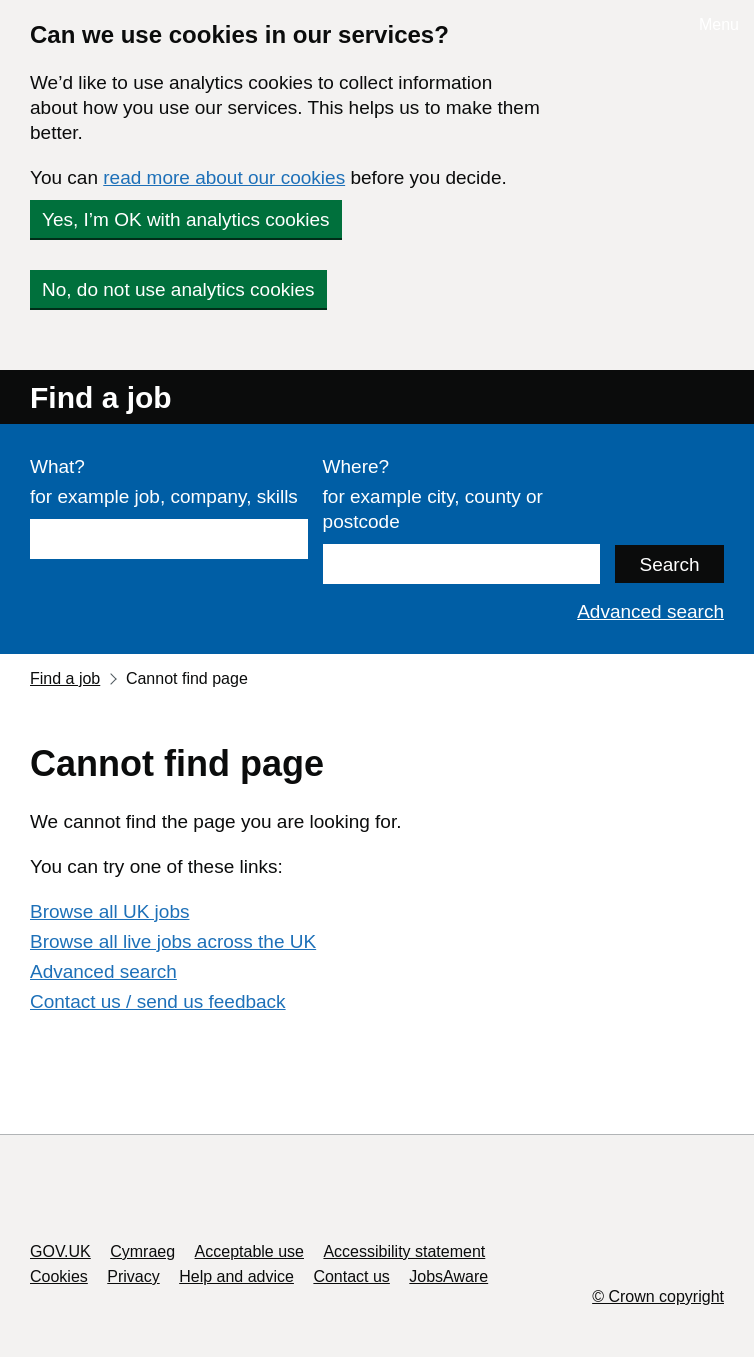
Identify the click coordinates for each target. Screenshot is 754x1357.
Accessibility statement (404, 1251)
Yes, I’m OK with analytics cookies (186, 219)
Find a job (101, 397)
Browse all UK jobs (109, 911)
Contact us (351, 1276)
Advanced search (650, 611)
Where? (356, 466)
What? (57, 466)
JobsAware (448, 1276)
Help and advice (236, 1276)
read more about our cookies (224, 177)
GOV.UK (60, 1251)
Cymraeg (142, 1251)
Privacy (133, 1276)
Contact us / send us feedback (158, 1001)
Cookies (59, 1276)
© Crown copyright (658, 1296)
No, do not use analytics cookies (178, 289)
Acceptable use (249, 1251)
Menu (719, 24)
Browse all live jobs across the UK (173, 941)
